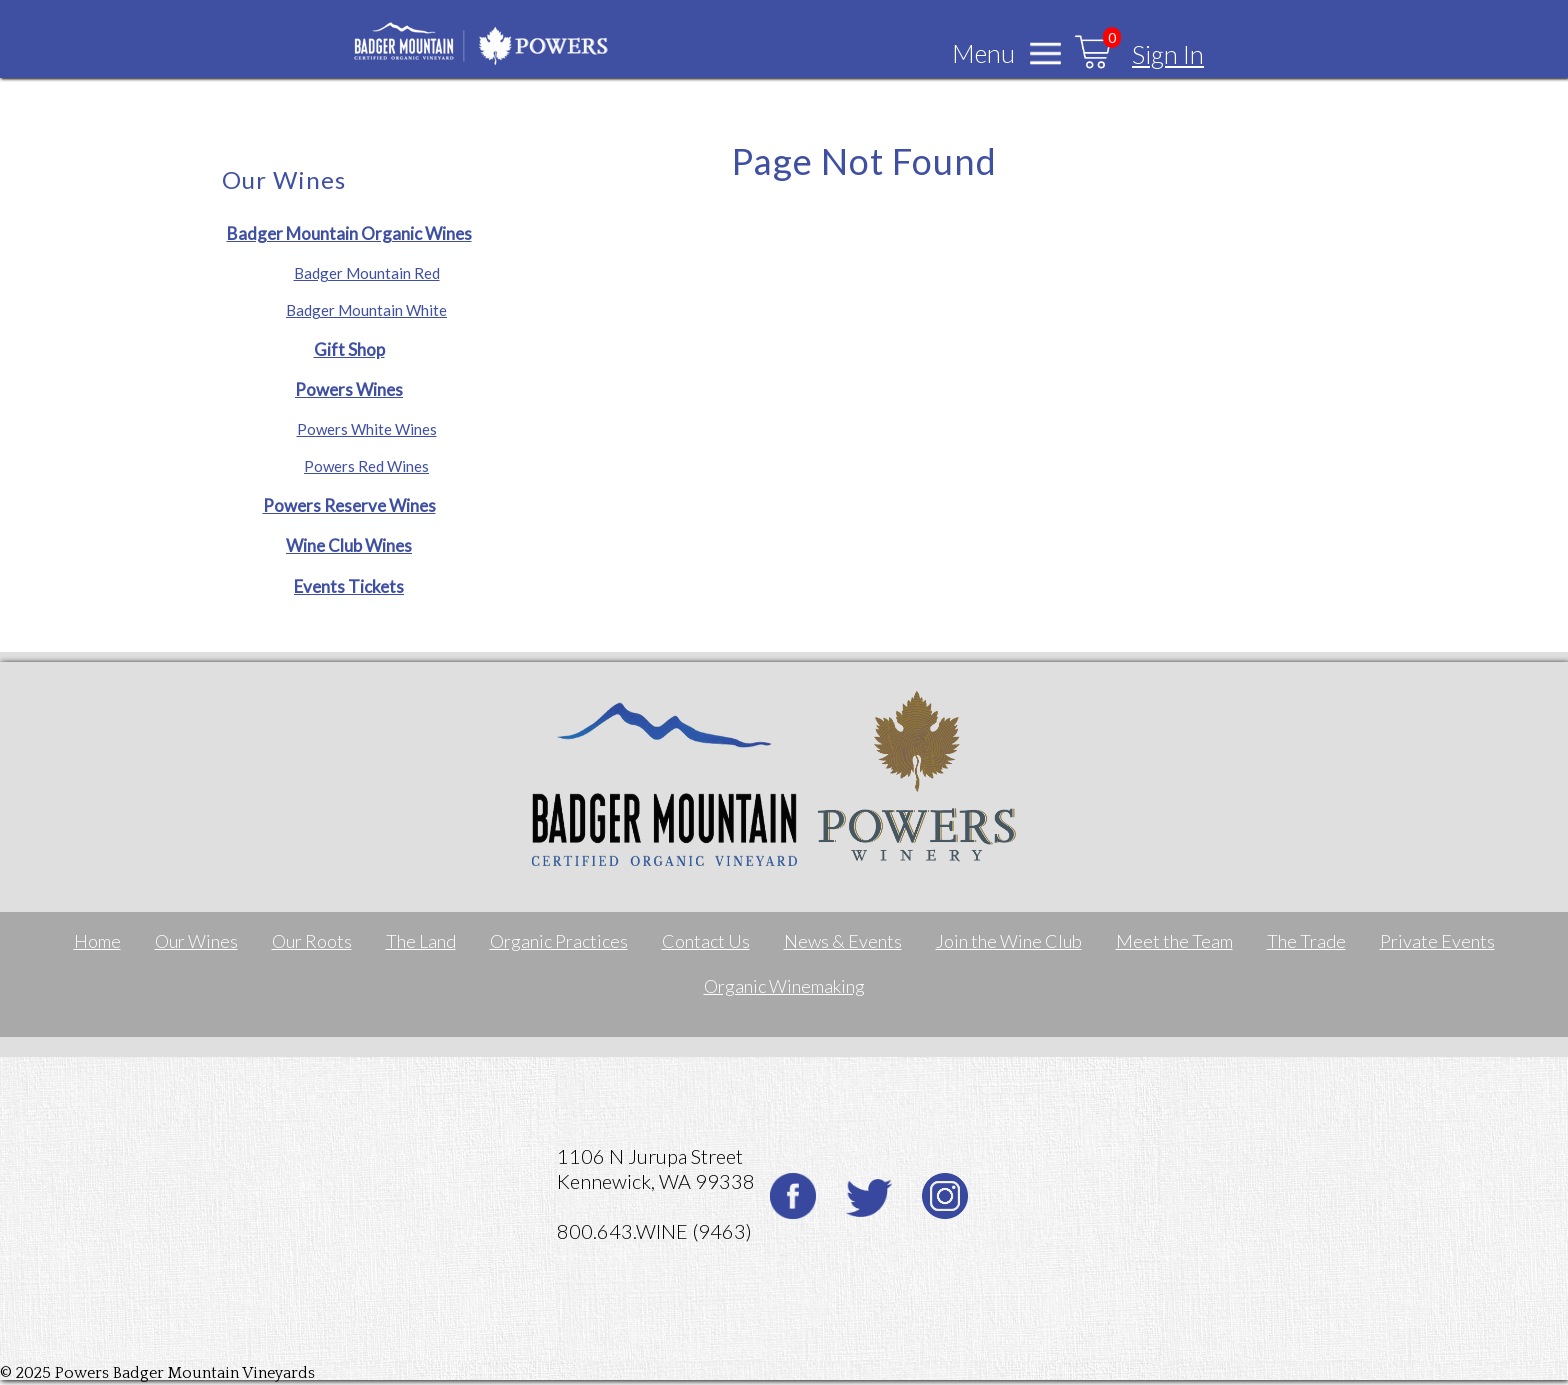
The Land (421, 941)
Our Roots (312, 941)
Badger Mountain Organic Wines (349, 233)
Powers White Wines (367, 429)
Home (97, 941)
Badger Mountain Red (367, 273)
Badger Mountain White (366, 310)
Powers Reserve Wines (349, 505)
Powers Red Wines (366, 466)
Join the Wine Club (1009, 941)
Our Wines (196, 941)
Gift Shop (349, 349)
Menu (983, 53)
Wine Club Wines (349, 545)
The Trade (1306, 941)
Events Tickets (349, 586)
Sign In (1168, 54)
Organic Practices (559, 941)
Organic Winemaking (784, 986)
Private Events (1437, 941)
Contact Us (706, 941)
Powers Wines (349, 389)
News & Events (843, 941)
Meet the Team (1174, 941)
